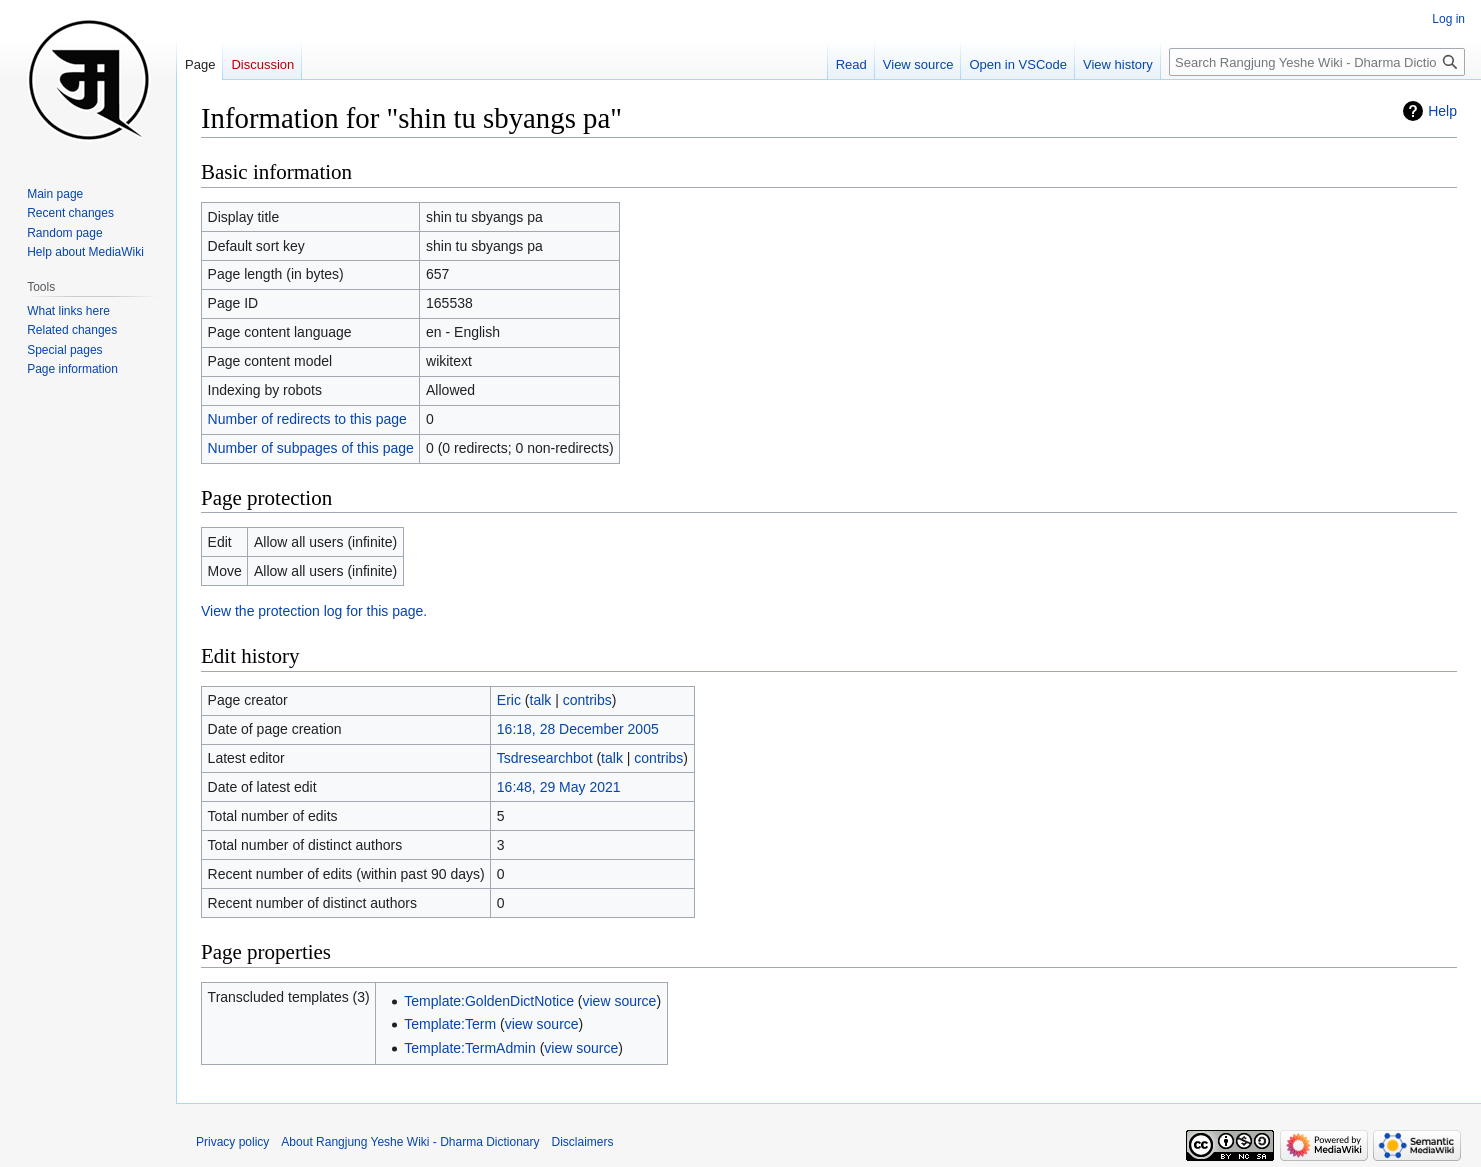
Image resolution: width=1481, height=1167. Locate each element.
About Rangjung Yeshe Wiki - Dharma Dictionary (410, 1142)
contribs (587, 700)
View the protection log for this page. (314, 611)
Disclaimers (583, 1142)
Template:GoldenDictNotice (489, 1001)
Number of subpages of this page (311, 448)
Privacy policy (232, 1142)
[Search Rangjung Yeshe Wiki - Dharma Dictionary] (1317, 62)
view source (619, 1001)
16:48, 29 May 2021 (559, 787)
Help (1442, 111)
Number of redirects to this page (307, 419)
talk (541, 700)
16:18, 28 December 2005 (578, 729)
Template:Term (450, 1024)
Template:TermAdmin (470, 1048)
